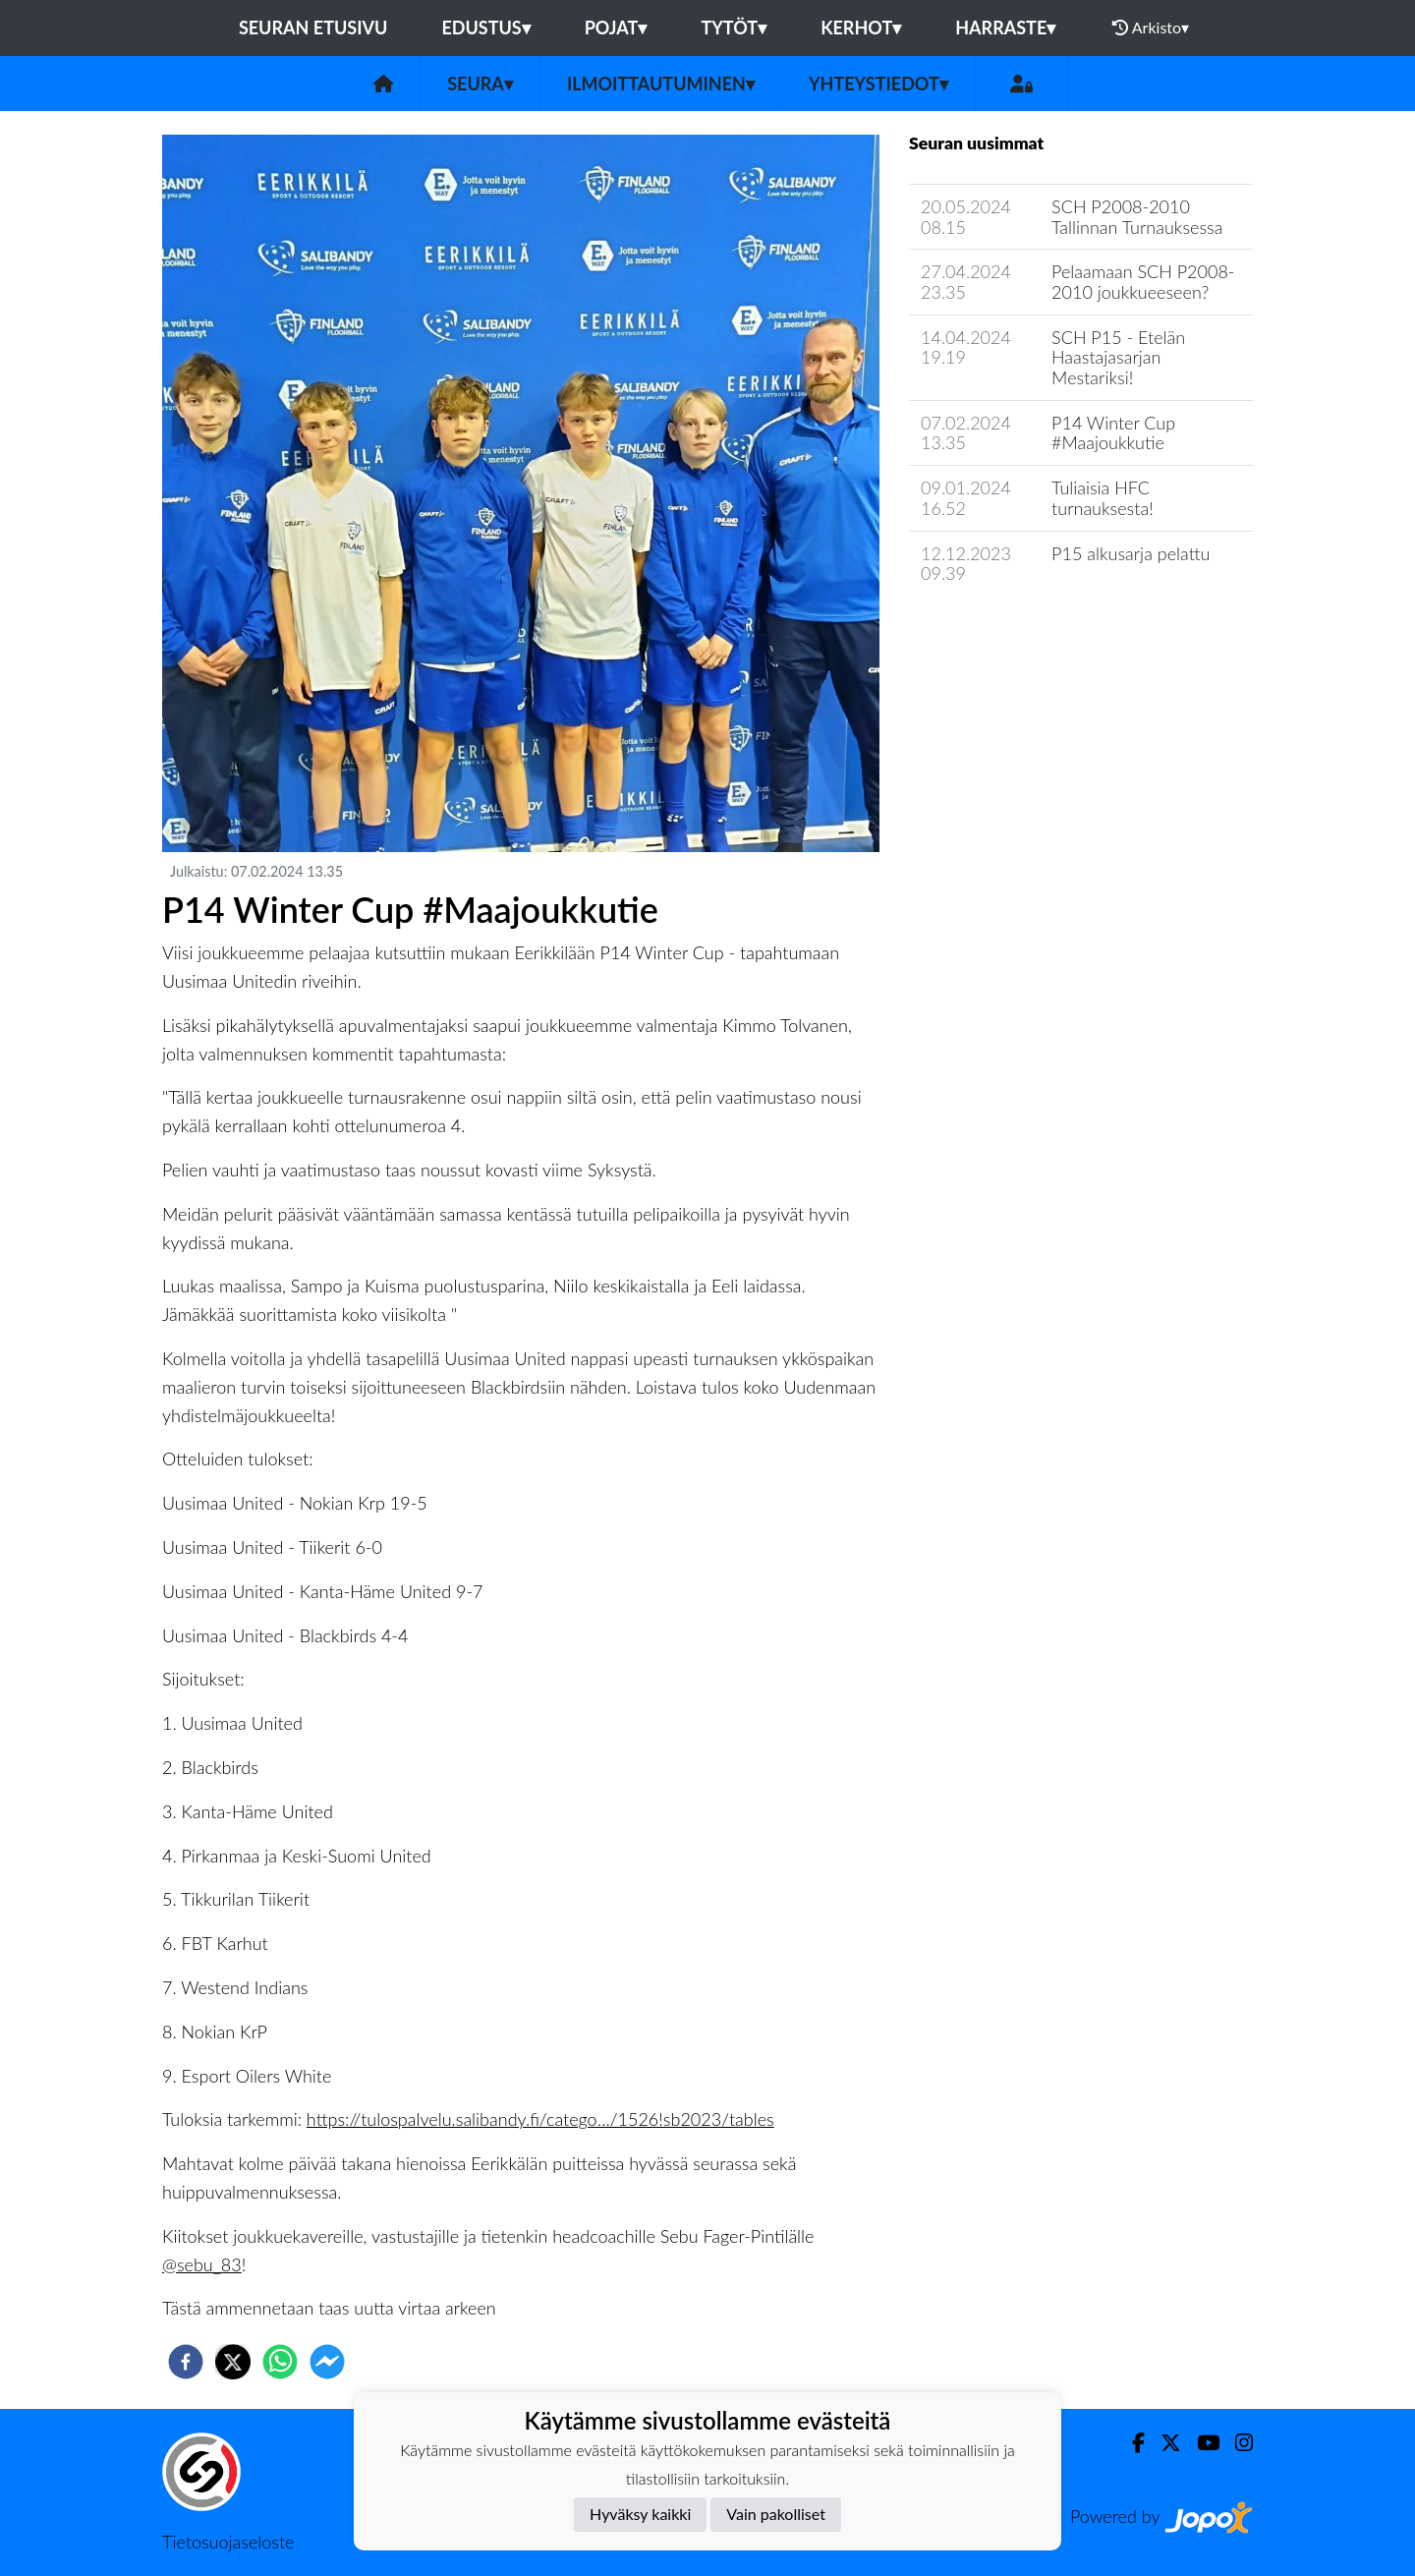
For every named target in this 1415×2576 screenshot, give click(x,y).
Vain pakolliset (775, 2513)
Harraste (1005, 27)
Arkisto (1150, 27)
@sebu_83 (202, 2264)
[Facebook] (1130, 2443)
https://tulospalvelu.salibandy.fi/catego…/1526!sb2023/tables (540, 2119)
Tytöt (733, 27)
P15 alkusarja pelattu (1130, 553)
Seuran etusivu (313, 27)
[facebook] (185, 2361)
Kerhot (861, 27)
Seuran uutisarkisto (996, 629)
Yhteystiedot (878, 83)
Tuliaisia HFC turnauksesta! (1102, 498)
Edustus (485, 27)
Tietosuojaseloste (228, 2541)
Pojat (616, 27)
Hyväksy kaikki (640, 2513)
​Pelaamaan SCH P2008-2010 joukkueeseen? (1142, 281)
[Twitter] (1163, 2443)
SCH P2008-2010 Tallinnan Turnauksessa (1136, 217)
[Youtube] (1200, 2443)
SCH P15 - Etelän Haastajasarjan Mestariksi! (1118, 357)
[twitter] (233, 2361)
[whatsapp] (280, 2361)
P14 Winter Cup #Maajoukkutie (1113, 433)
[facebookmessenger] (327, 2361)
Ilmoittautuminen (661, 83)
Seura (480, 83)
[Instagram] (1236, 2443)
